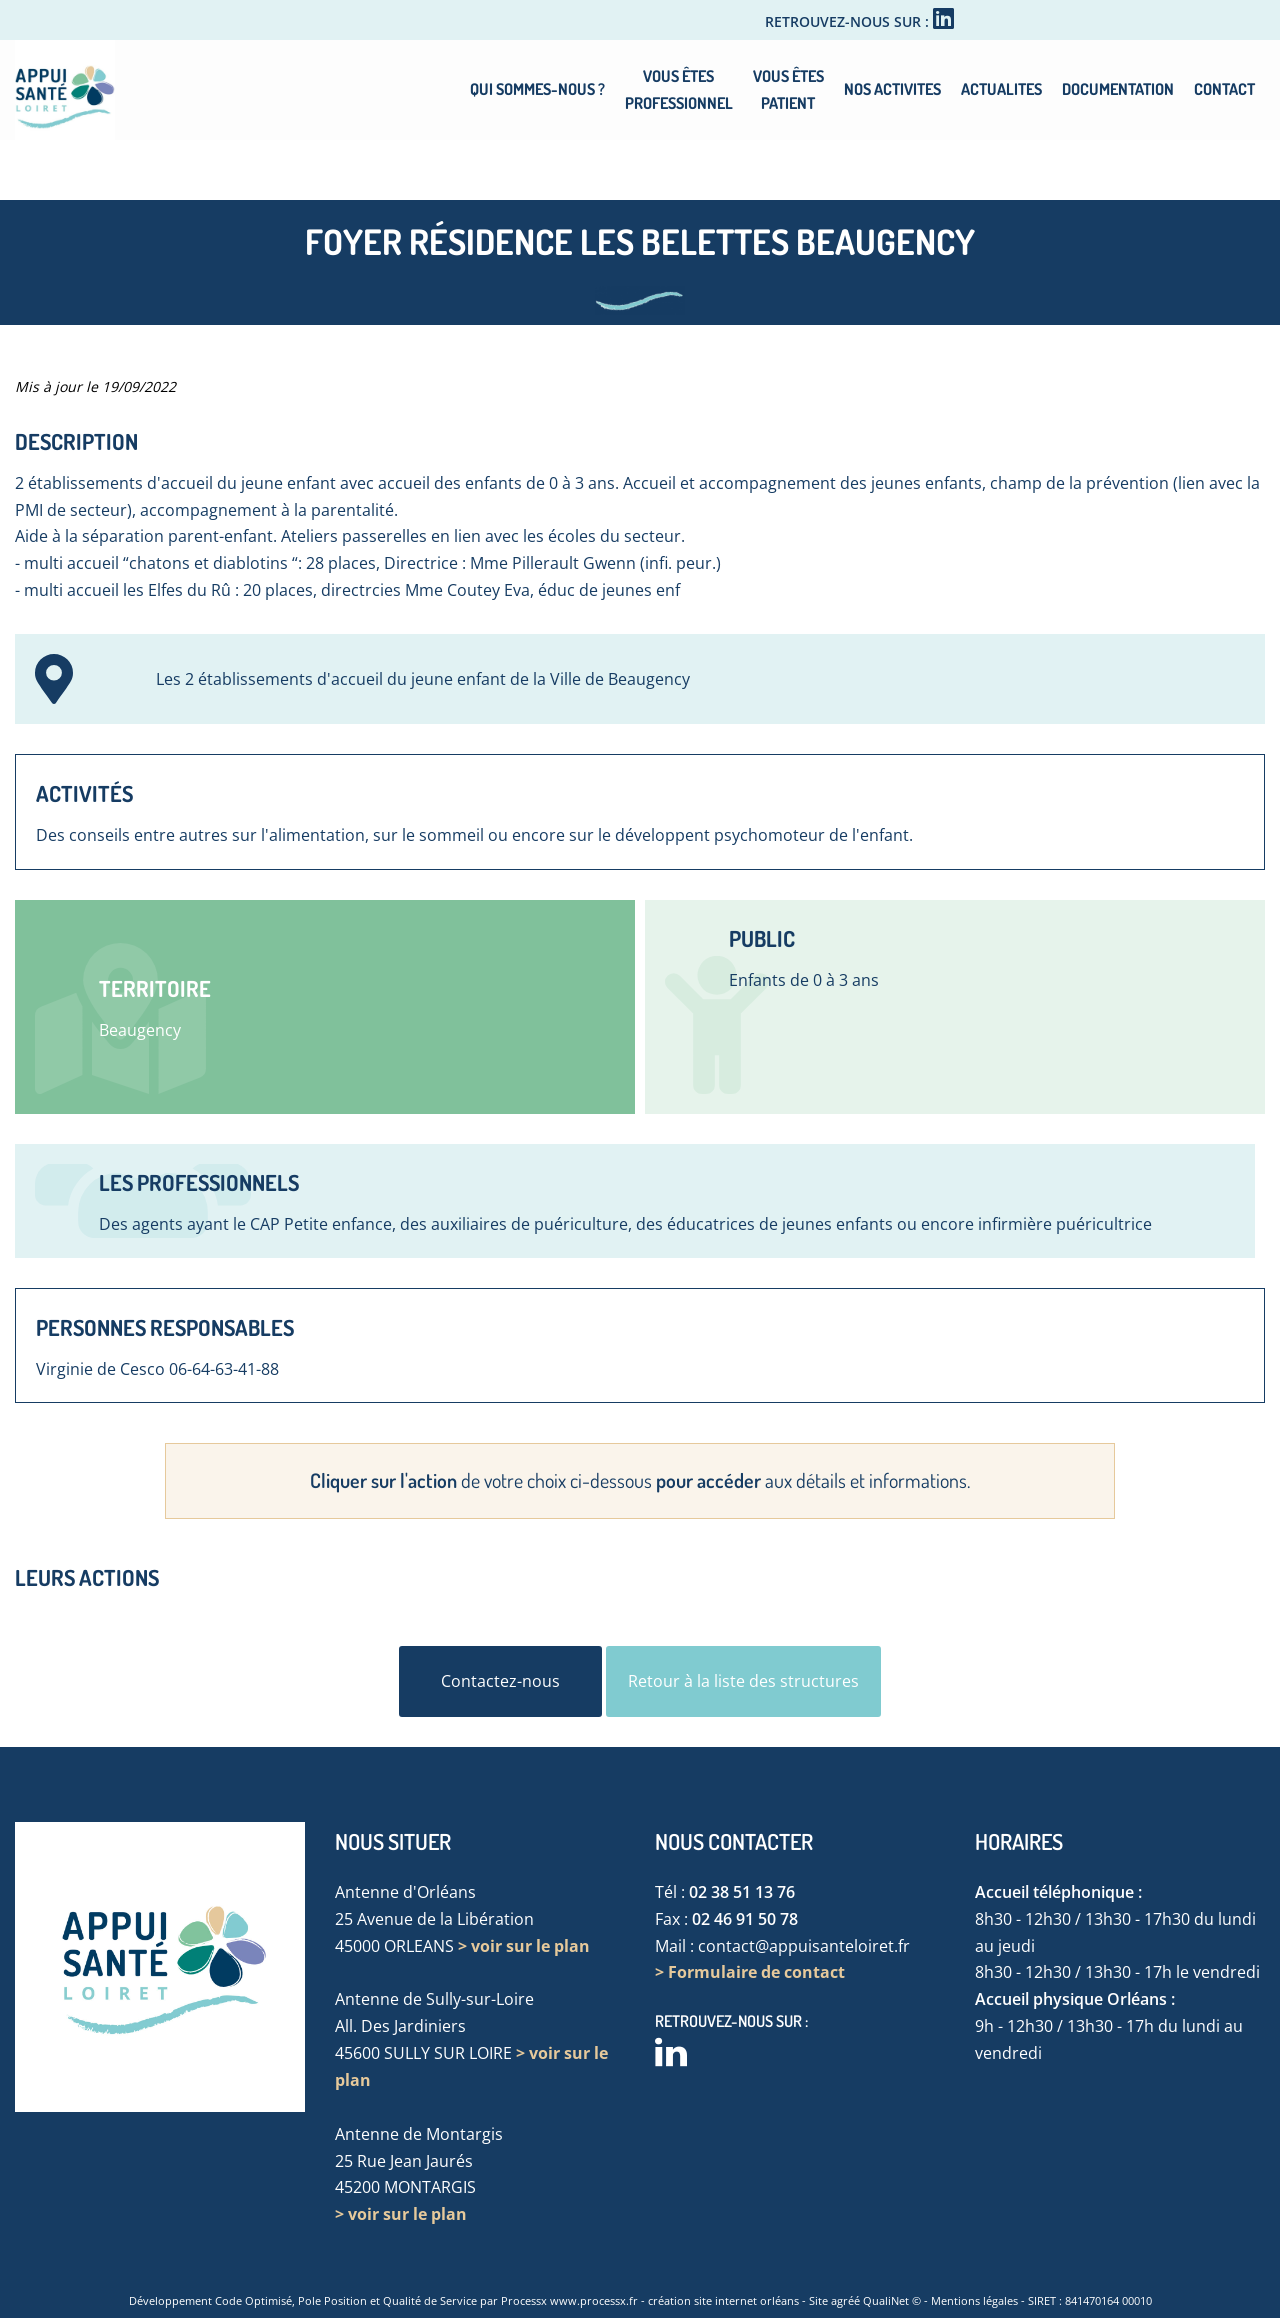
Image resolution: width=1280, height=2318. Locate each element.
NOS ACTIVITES (892, 89)
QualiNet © (892, 2300)
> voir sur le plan (524, 1946)
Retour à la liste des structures (743, 1681)
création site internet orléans (723, 2300)
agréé (845, 2300)
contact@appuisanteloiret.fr (804, 1946)
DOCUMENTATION (1118, 89)
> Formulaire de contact (750, 1972)
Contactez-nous (500, 1681)
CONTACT (1224, 89)
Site (818, 2300)
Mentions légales (974, 2300)
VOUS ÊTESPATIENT (788, 89)
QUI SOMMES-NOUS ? (537, 89)
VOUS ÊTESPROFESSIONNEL (679, 89)
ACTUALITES (1001, 89)
